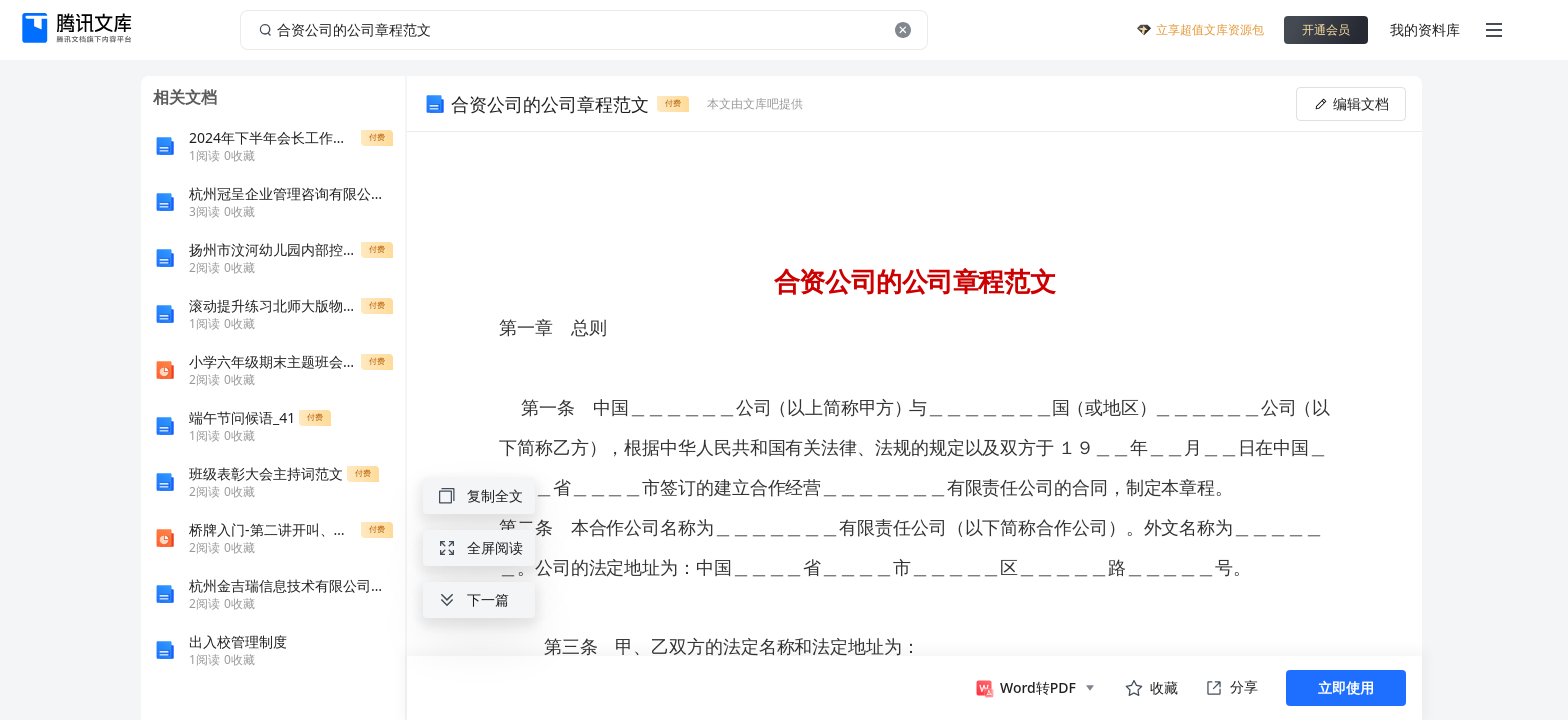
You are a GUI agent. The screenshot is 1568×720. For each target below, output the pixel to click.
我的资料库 (1425, 29)
